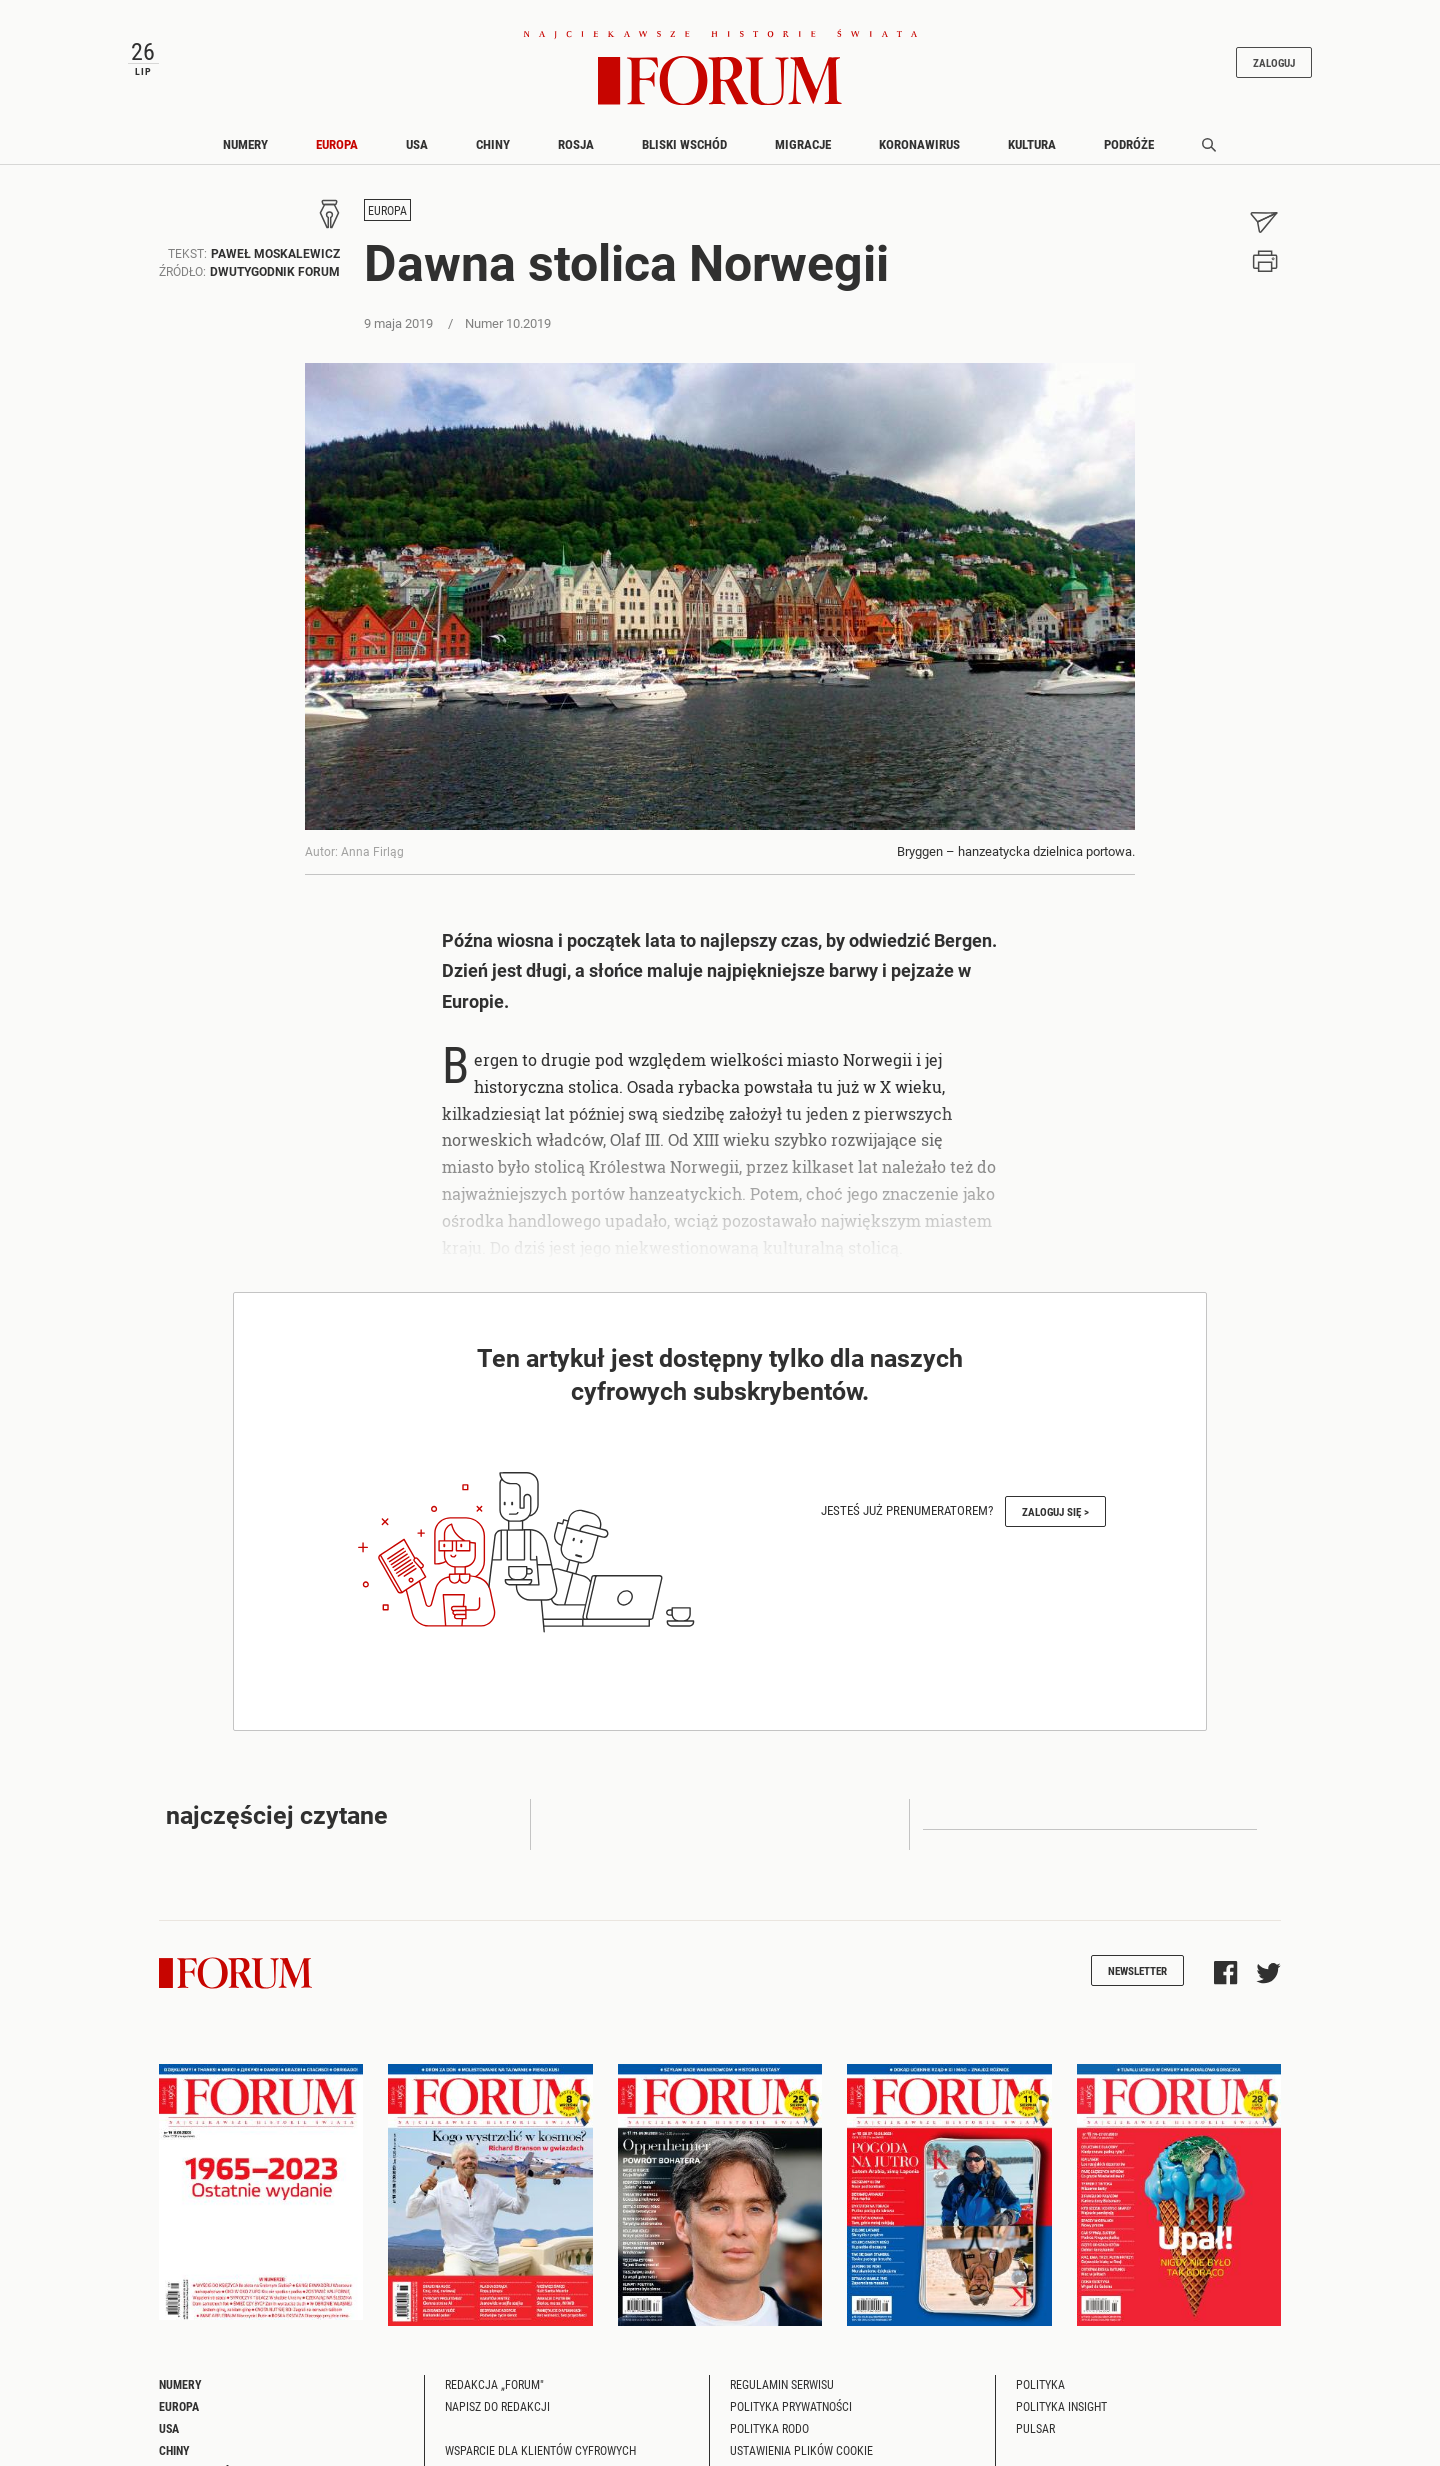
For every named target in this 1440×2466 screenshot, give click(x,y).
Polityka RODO (769, 2437)
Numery (245, 153)
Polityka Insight (1061, 2415)
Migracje (803, 153)
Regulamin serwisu (782, 2393)
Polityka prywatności (791, 2415)
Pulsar (1035, 2437)
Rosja (576, 153)
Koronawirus (919, 153)
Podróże (1129, 153)
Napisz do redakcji (497, 2415)
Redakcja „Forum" (494, 2393)
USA (417, 153)
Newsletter (1137, 1979)
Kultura (1032, 153)
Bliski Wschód (684, 153)
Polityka (1040, 2393)
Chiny (493, 153)
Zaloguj (1258, 66)
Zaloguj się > (1055, 1520)
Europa (337, 153)
